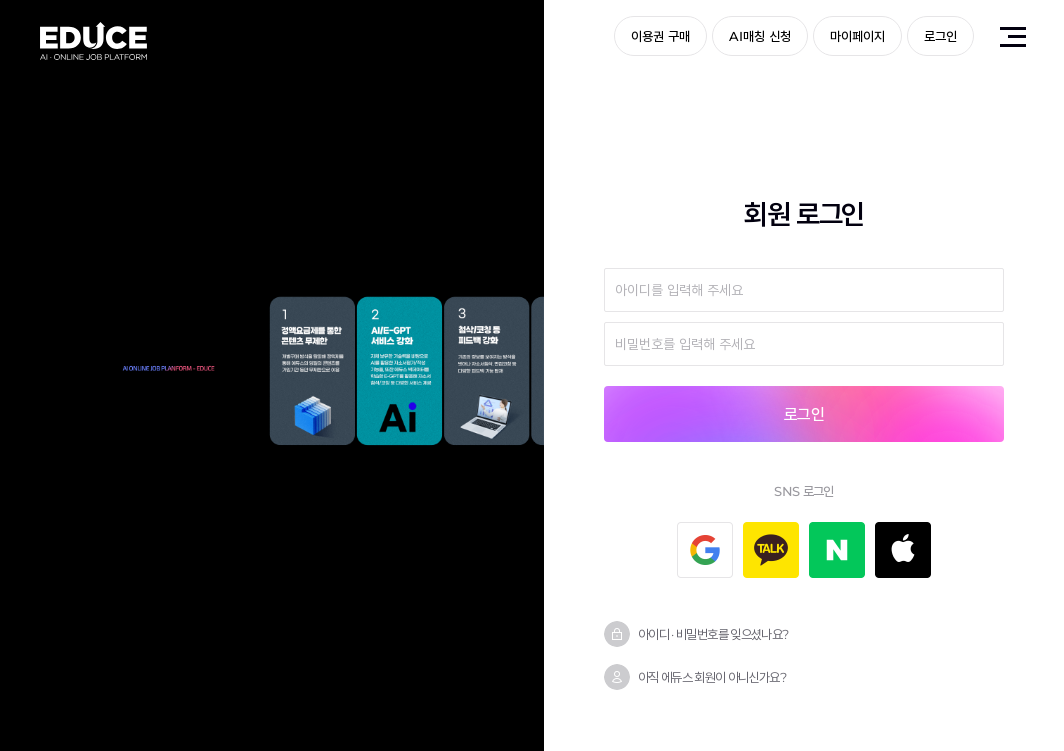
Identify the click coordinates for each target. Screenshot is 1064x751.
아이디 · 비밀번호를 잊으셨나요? (713, 634)
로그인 (940, 36)
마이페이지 (857, 36)
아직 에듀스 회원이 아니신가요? (712, 677)
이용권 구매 (660, 36)
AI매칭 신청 (760, 36)
